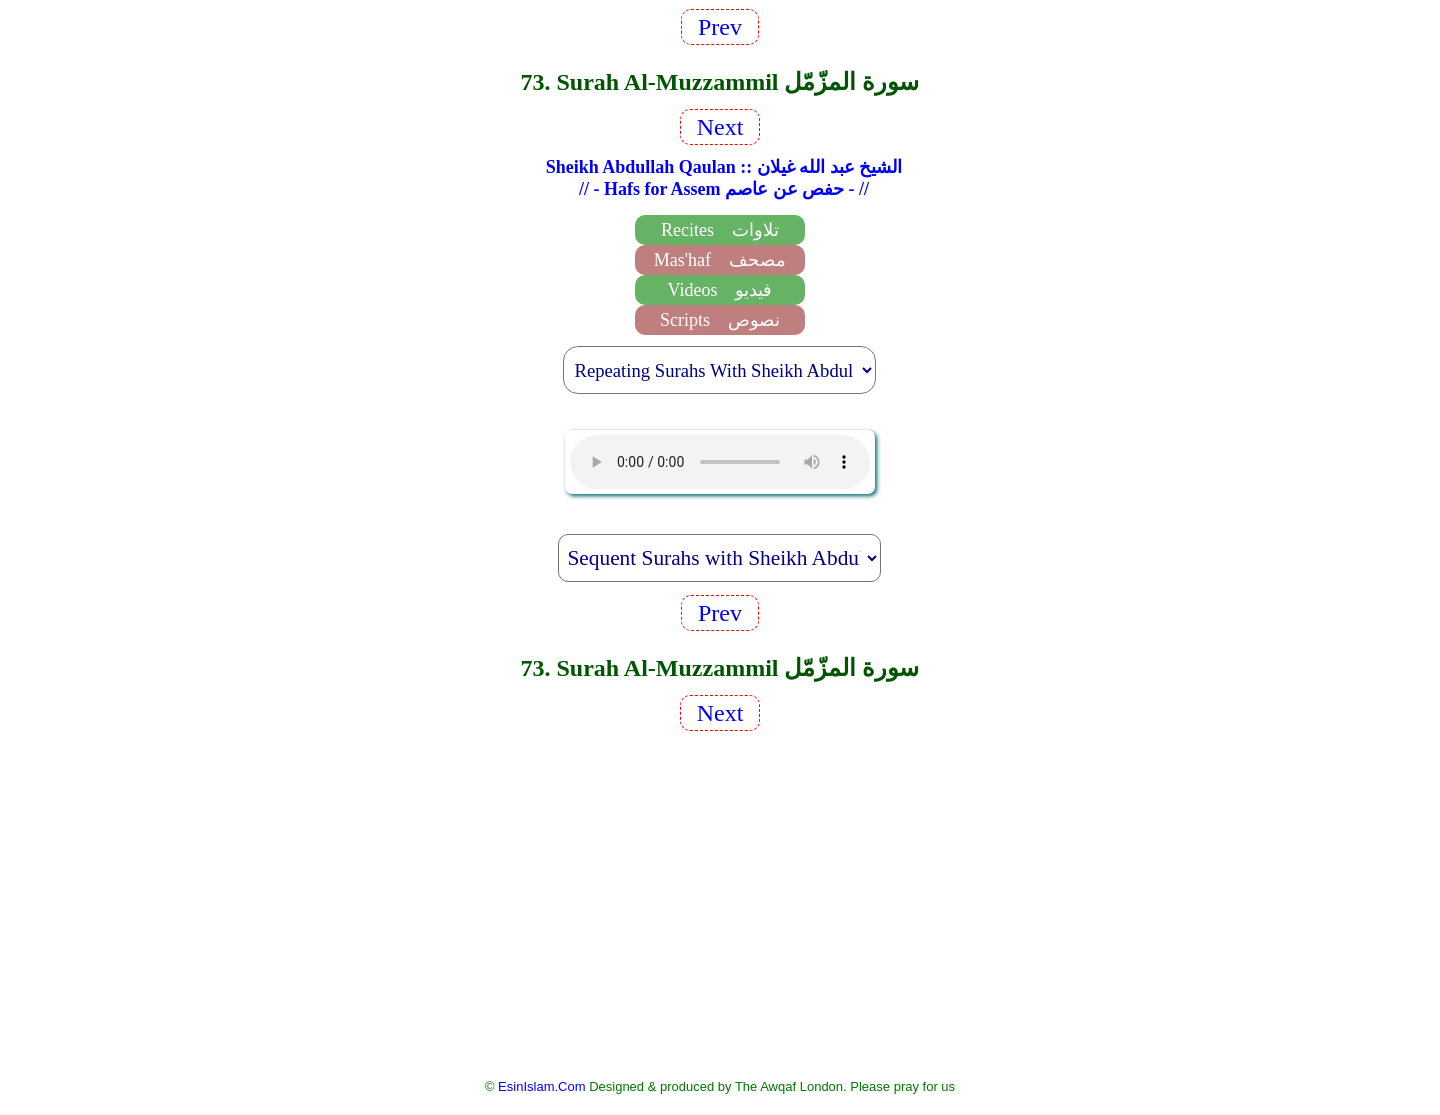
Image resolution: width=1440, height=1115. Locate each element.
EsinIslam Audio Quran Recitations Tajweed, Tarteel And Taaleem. (720, 462)
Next (720, 127)
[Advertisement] (720, 903)
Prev (720, 27)
